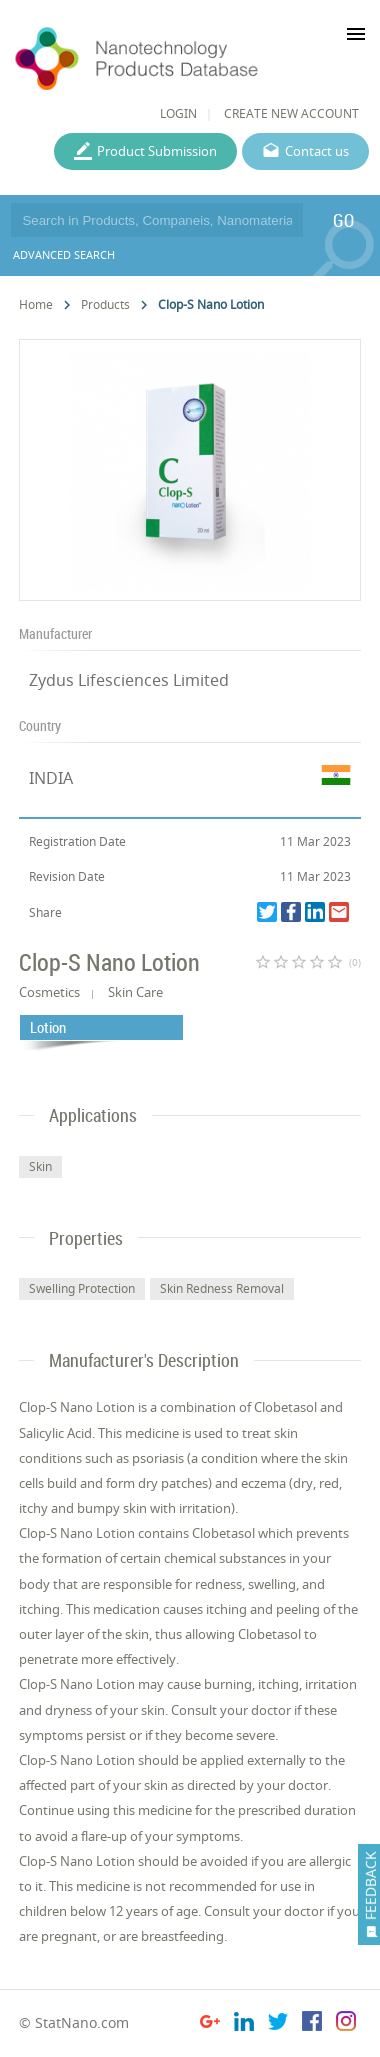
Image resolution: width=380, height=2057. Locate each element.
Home (36, 304)
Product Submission (157, 151)
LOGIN (178, 113)
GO (343, 220)
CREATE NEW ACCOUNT (291, 113)
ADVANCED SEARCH (64, 254)
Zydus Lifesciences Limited (129, 680)
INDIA (51, 778)
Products (105, 304)
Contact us (317, 151)
